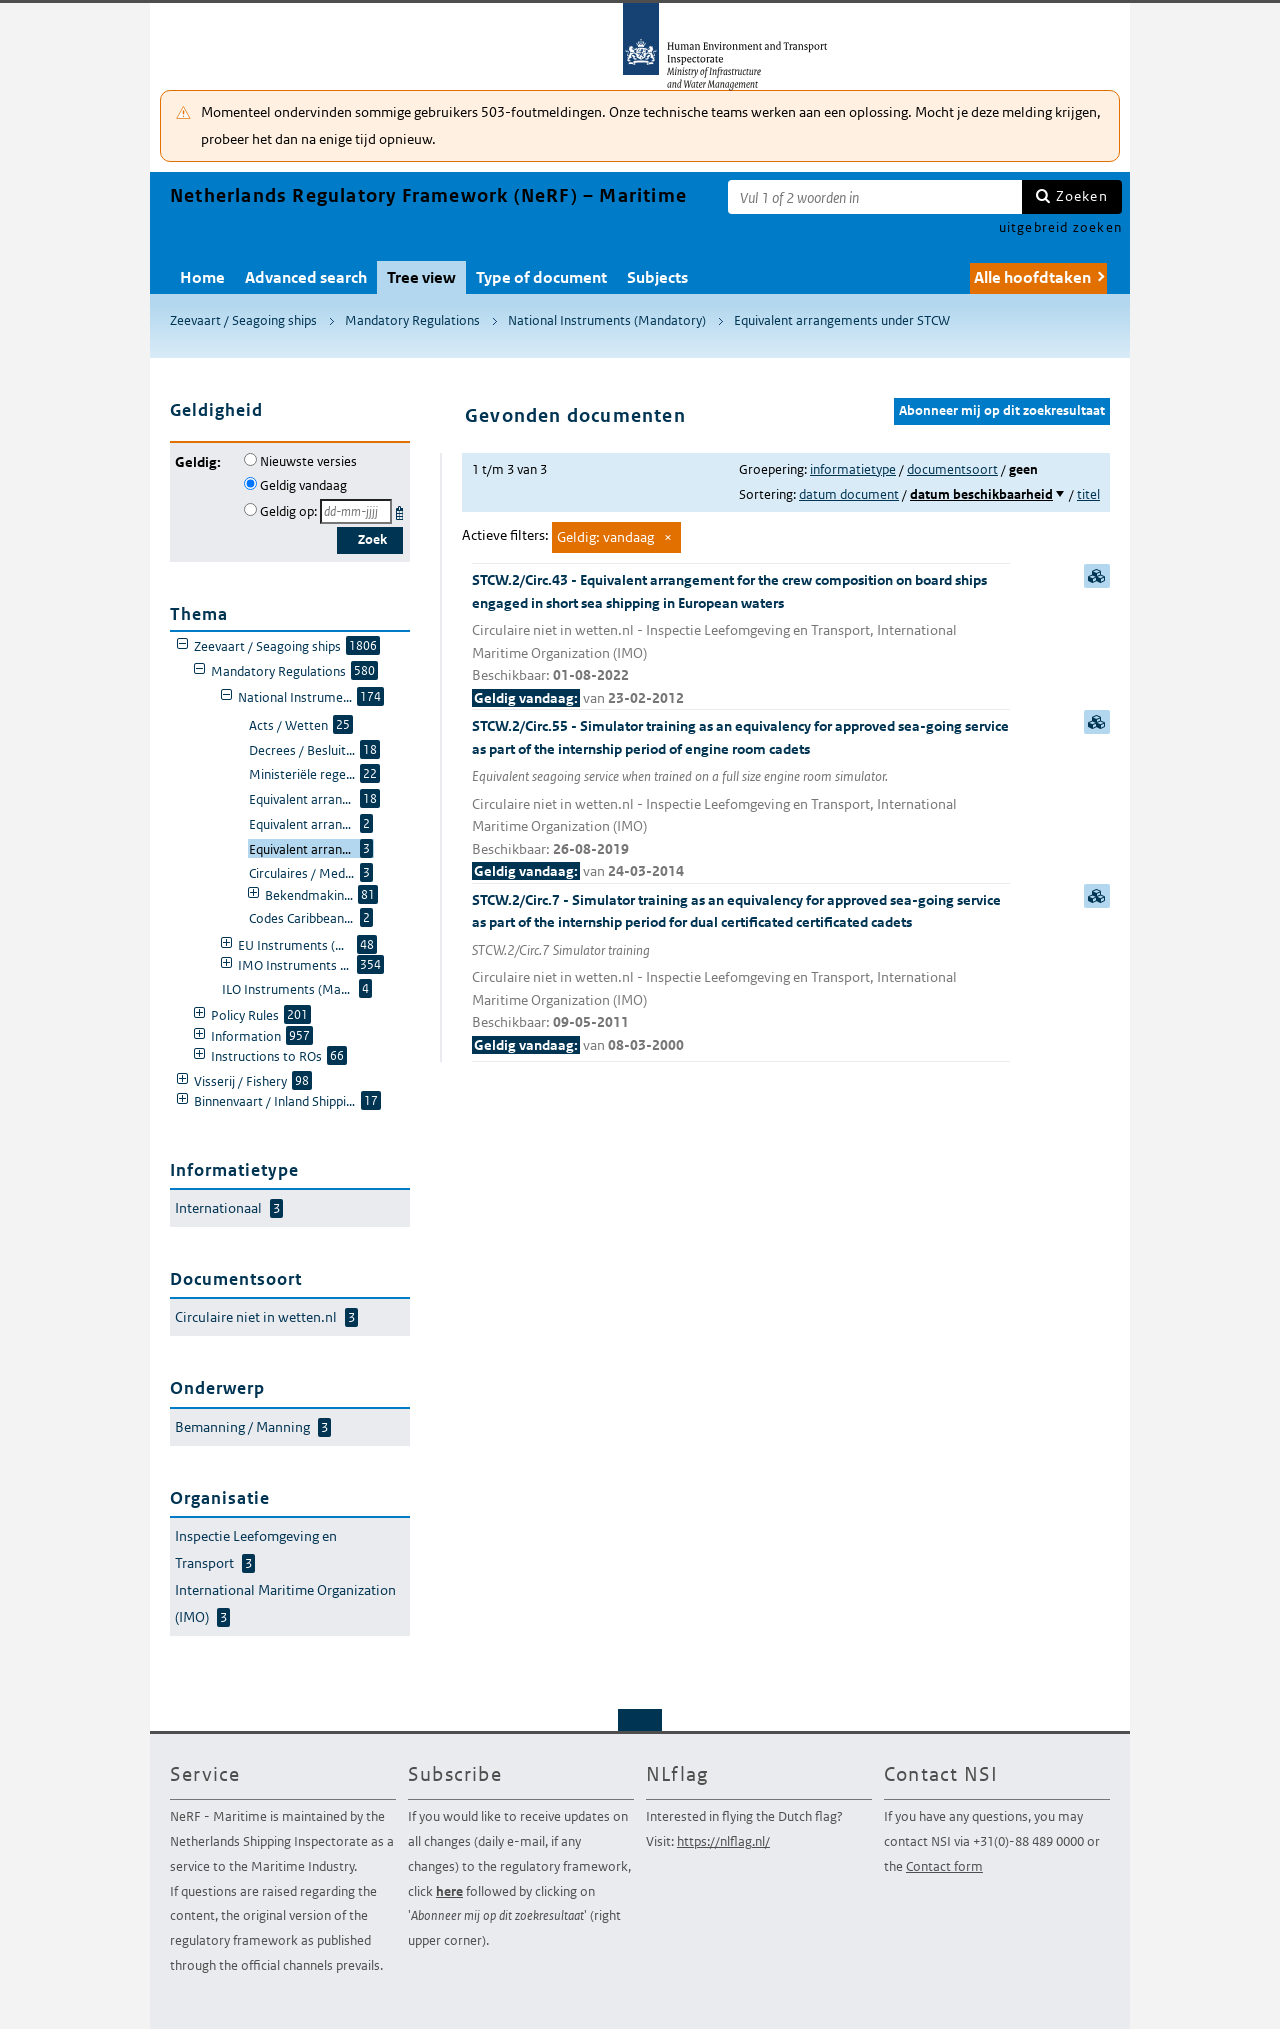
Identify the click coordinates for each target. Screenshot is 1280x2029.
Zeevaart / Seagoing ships (243, 320)
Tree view (421, 277)
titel (1088, 494)
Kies (401, 509)
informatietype (853, 469)
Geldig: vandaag (605, 537)
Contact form (944, 1866)
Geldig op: (288, 511)
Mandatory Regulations (412, 320)
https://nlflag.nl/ (723, 1841)
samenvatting (1097, 576)
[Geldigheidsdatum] (356, 511)
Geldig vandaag (303, 485)
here (449, 1891)
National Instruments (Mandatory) (607, 320)
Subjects (657, 277)
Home (202, 277)
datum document (849, 494)
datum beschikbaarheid (981, 494)
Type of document (541, 277)
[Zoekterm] (875, 197)
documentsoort (952, 469)
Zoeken (1082, 196)
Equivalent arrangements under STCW (842, 320)
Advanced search (306, 277)
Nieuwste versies (308, 461)
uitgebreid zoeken (1060, 227)
